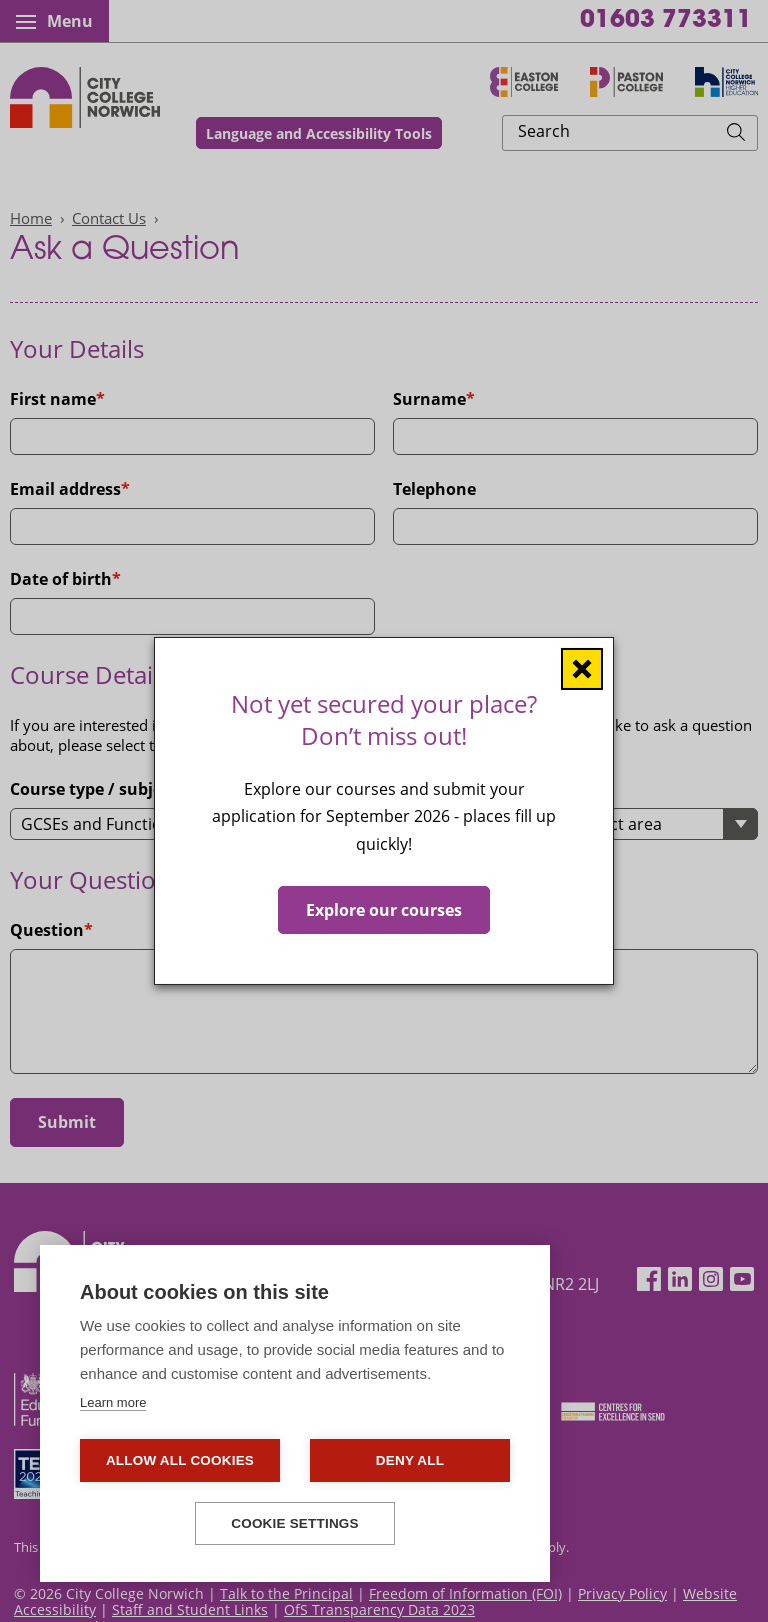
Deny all (410, 1460)
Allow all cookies (180, 1460)
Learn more (113, 1402)
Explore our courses (384, 910)
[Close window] (582, 669)
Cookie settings (295, 1523)
